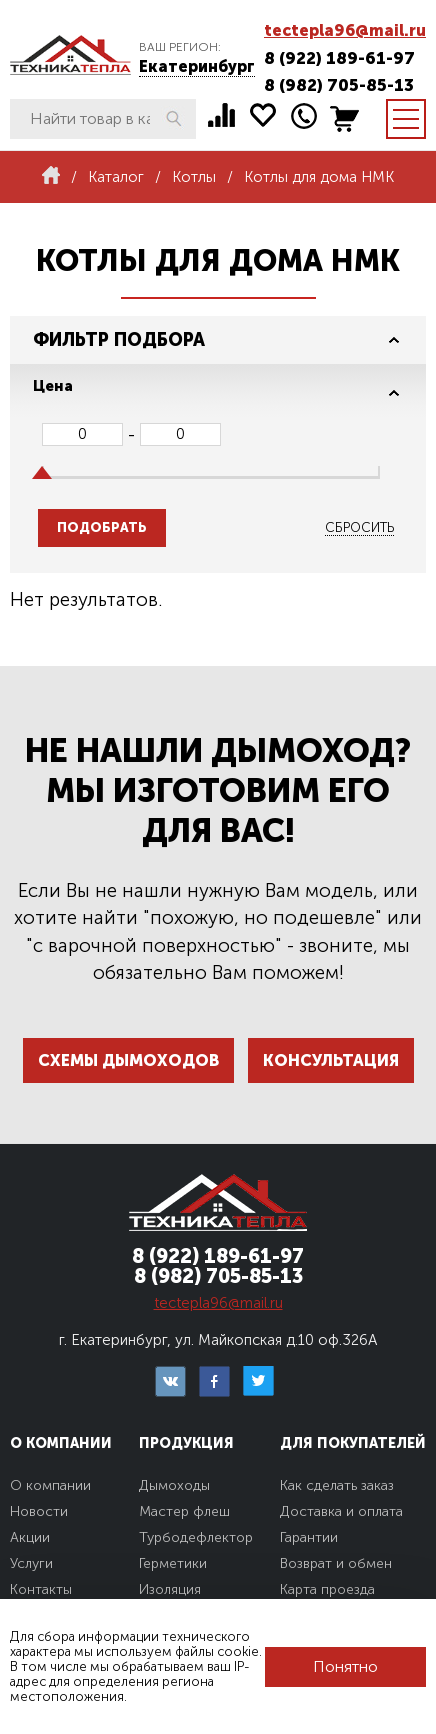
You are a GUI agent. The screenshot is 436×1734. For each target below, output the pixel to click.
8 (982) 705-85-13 (339, 85)
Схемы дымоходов (128, 1060)
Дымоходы (174, 1485)
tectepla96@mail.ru (345, 30)
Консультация (331, 1060)
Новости (39, 1511)
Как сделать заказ (337, 1485)
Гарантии (309, 1537)
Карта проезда (327, 1589)
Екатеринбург (197, 66)
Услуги (31, 1563)
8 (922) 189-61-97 (339, 58)
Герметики (173, 1563)
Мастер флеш (184, 1511)
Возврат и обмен (336, 1563)
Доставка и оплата (341, 1511)
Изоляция (170, 1589)
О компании (50, 1485)
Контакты (41, 1589)
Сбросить (359, 527)
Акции (30, 1537)
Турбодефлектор (196, 1537)
